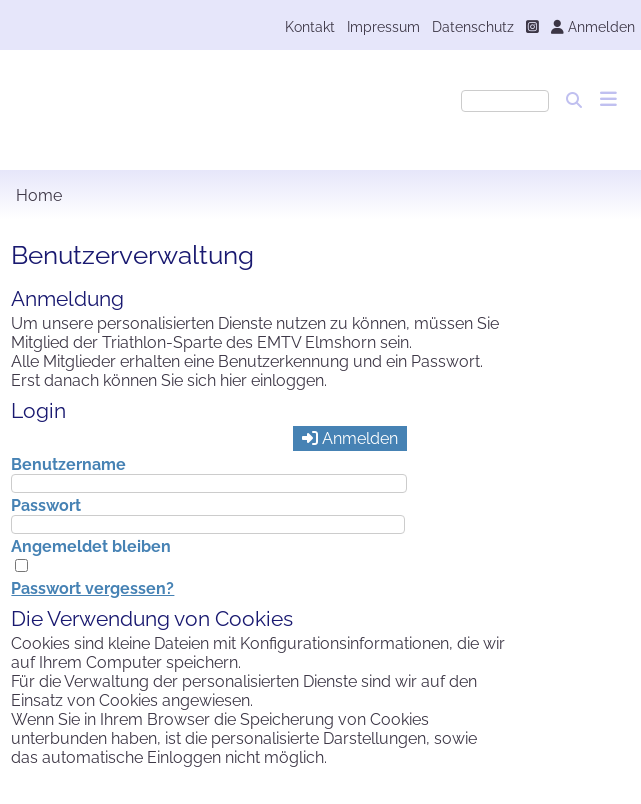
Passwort (46, 505)
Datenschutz (473, 26)
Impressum (383, 26)
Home (39, 195)
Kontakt (310, 26)
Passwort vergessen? (92, 588)
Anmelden (593, 26)
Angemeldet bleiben (91, 546)
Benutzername (68, 464)
